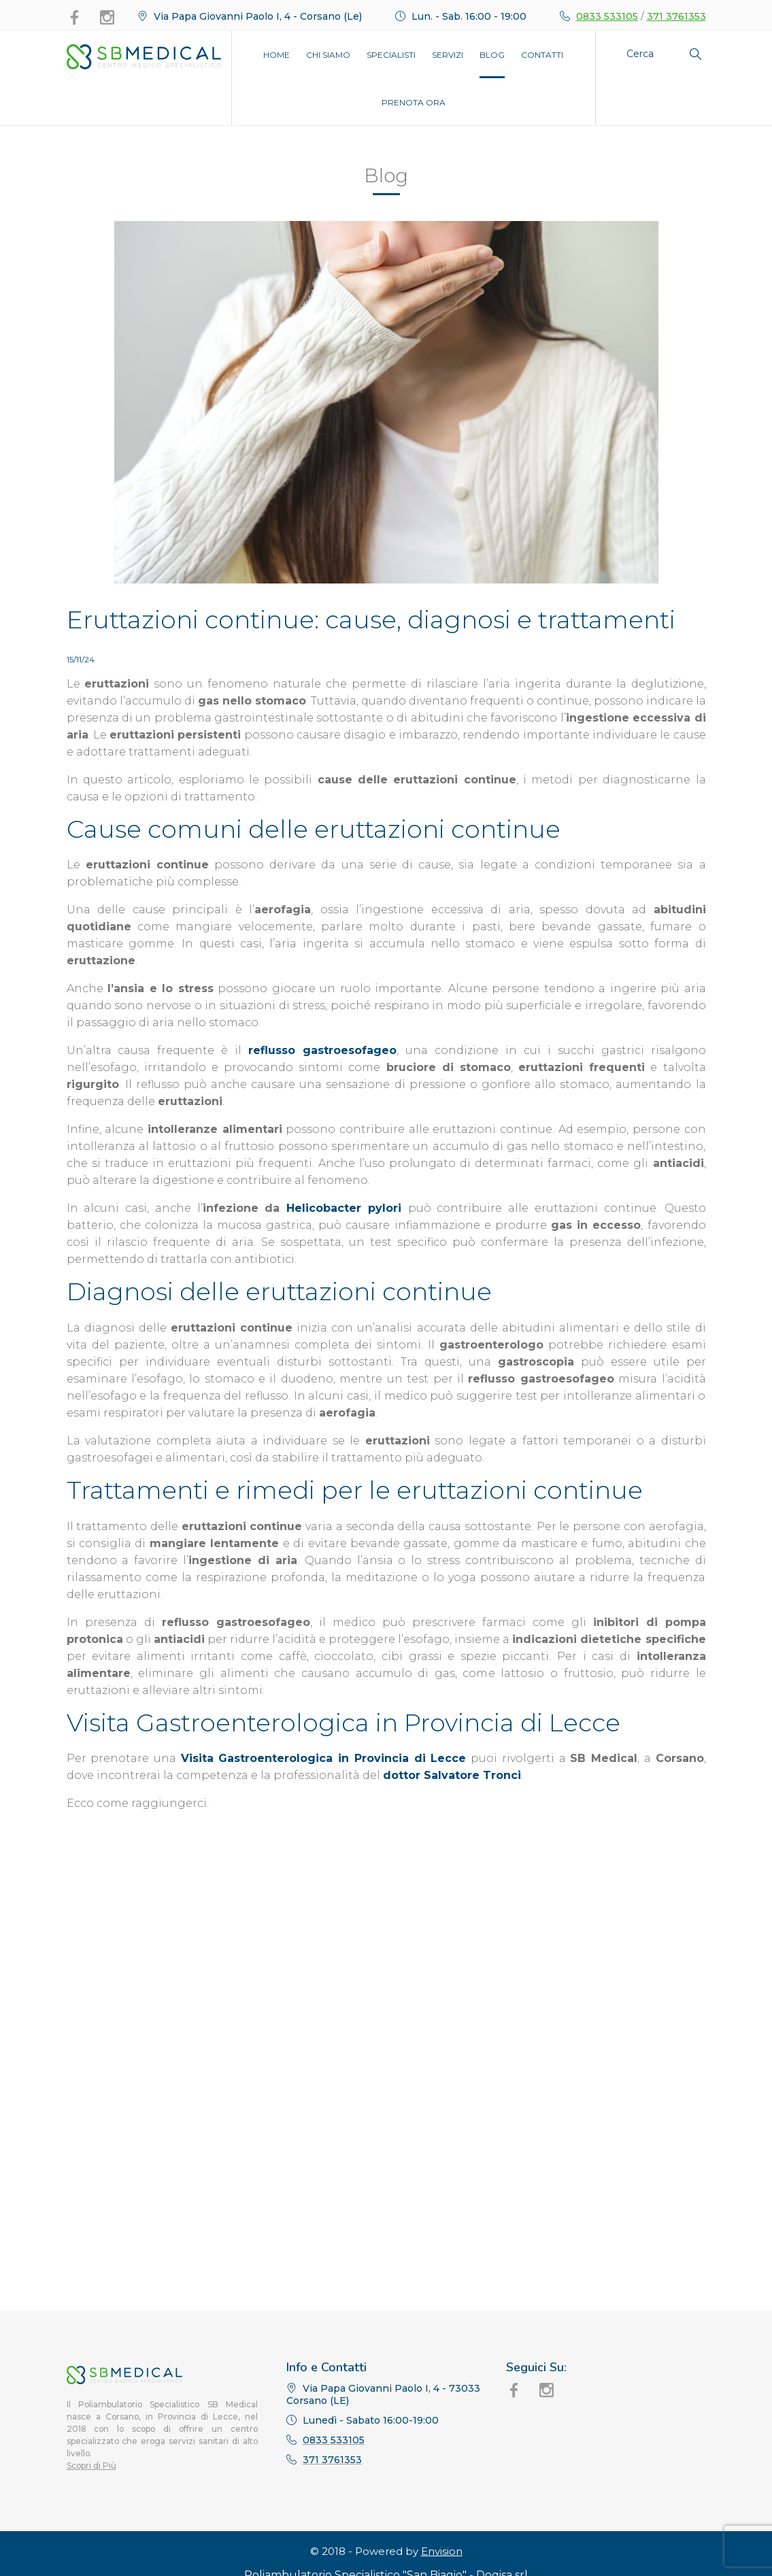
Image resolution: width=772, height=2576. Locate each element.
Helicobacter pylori (343, 1208)
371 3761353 (676, 16)
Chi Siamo (328, 55)
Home (276, 55)
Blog (492, 55)
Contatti (542, 55)
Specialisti (391, 55)
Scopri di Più (91, 2516)
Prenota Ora (414, 102)
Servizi (447, 55)
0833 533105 (607, 16)
